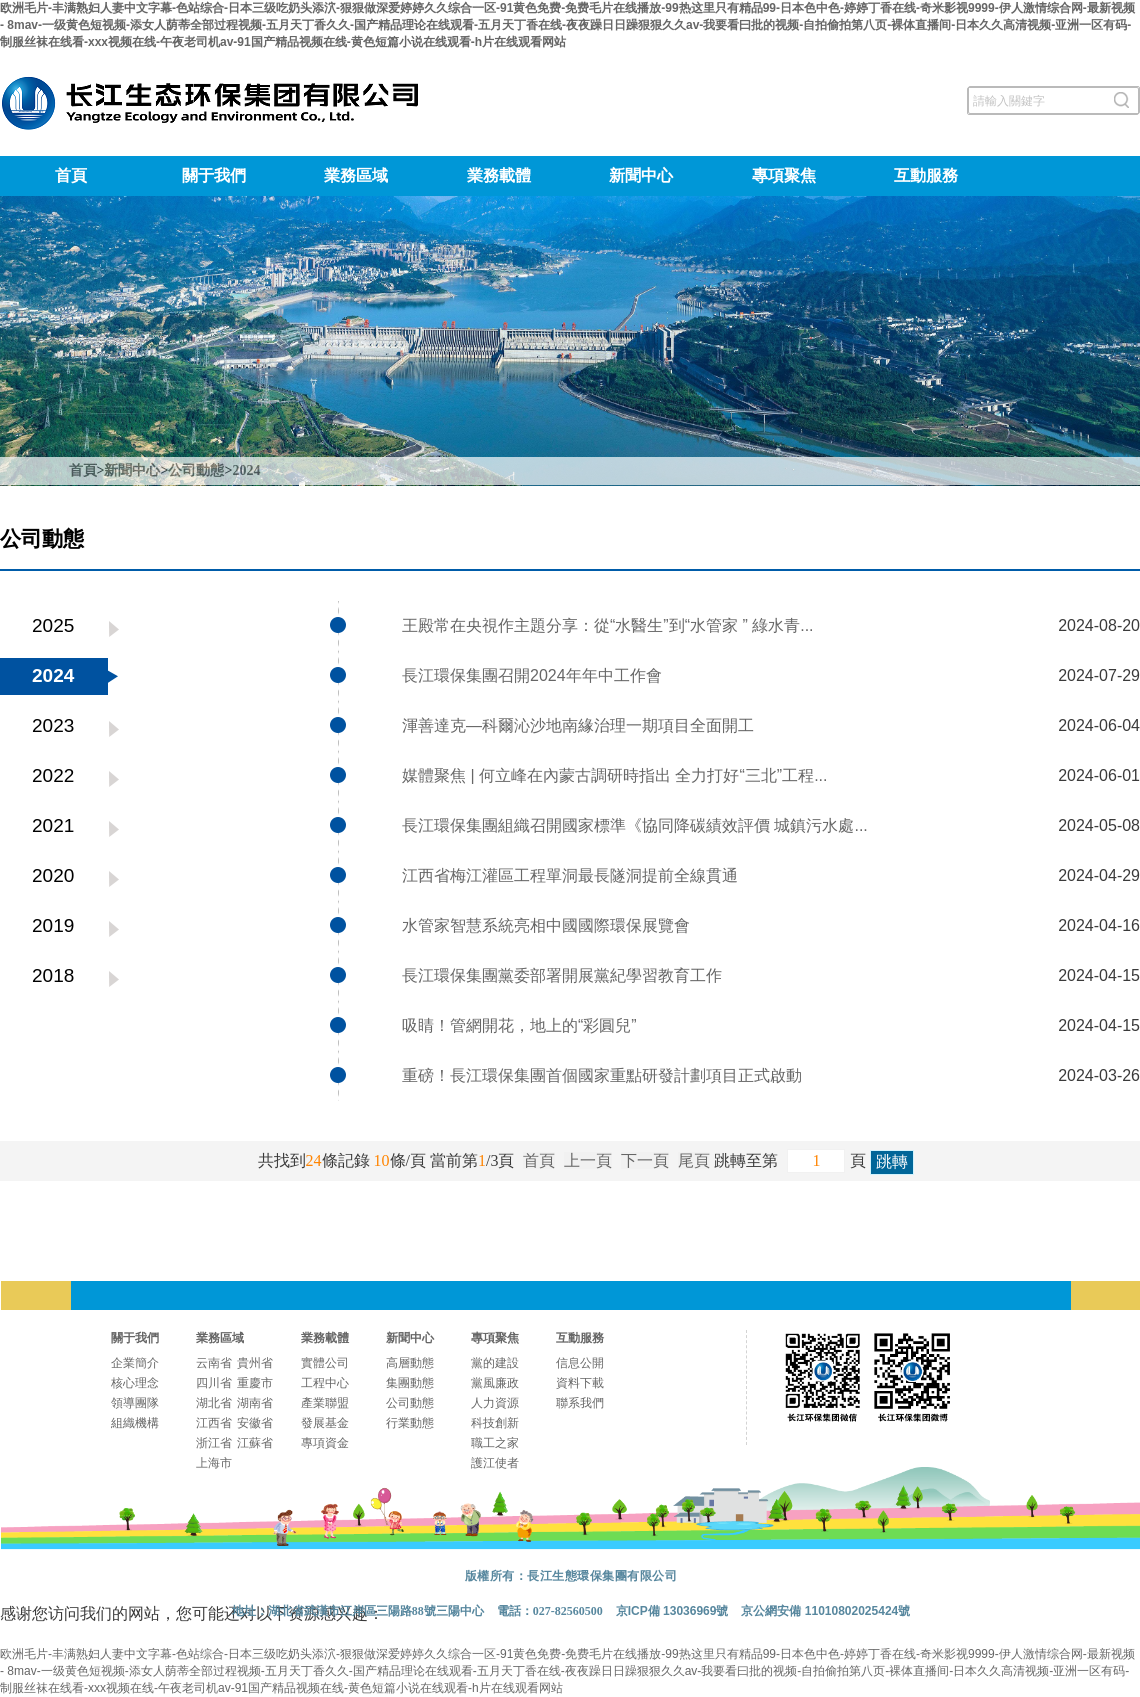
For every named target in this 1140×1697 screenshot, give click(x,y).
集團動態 (410, 1383)
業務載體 (499, 175)
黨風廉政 (495, 1383)
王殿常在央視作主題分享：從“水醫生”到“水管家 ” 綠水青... (608, 625)
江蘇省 (255, 1443)
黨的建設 (495, 1363)
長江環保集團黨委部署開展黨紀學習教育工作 (562, 975)
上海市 (214, 1463)
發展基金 (325, 1423)
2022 (53, 775)
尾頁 (694, 1160)
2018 (53, 975)
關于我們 (214, 175)
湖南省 (255, 1403)
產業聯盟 (325, 1403)
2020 (53, 875)
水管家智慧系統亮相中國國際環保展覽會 (546, 925)
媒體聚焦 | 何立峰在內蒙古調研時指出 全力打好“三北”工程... (614, 775)
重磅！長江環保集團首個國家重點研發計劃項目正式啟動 (602, 1075)
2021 (53, 825)
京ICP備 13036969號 (672, 1611)
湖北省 (214, 1403)
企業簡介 (135, 1363)
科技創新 (495, 1423)
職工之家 (495, 1443)
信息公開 (580, 1363)
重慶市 (255, 1383)
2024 (246, 470)
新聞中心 (641, 175)
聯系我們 (580, 1403)
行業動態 (410, 1423)
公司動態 (196, 470)
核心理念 (135, 1383)
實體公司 (325, 1363)
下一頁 (645, 1160)
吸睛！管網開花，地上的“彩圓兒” (519, 1025)
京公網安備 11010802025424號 (825, 1611)
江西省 (214, 1423)
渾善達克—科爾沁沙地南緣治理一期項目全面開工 (578, 725)
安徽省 (255, 1423)
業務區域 (356, 175)
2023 (53, 725)
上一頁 (588, 1160)
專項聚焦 (784, 175)
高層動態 (410, 1363)
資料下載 (580, 1383)
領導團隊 (135, 1403)
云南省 (214, 1363)
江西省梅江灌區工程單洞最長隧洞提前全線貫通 (570, 875)
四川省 (214, 1383)
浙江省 (214, 1443)
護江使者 (495, 1463)
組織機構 (135, 1423)
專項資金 (325, 1443)
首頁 (71, 175)
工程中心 (325, 1383)
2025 (53, 625)
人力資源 (495, 1403)
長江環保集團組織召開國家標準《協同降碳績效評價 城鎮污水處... (635, 825)
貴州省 (255, 1363)
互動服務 (926, 175)
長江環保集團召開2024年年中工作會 (532, 675)
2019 (53, 925)
